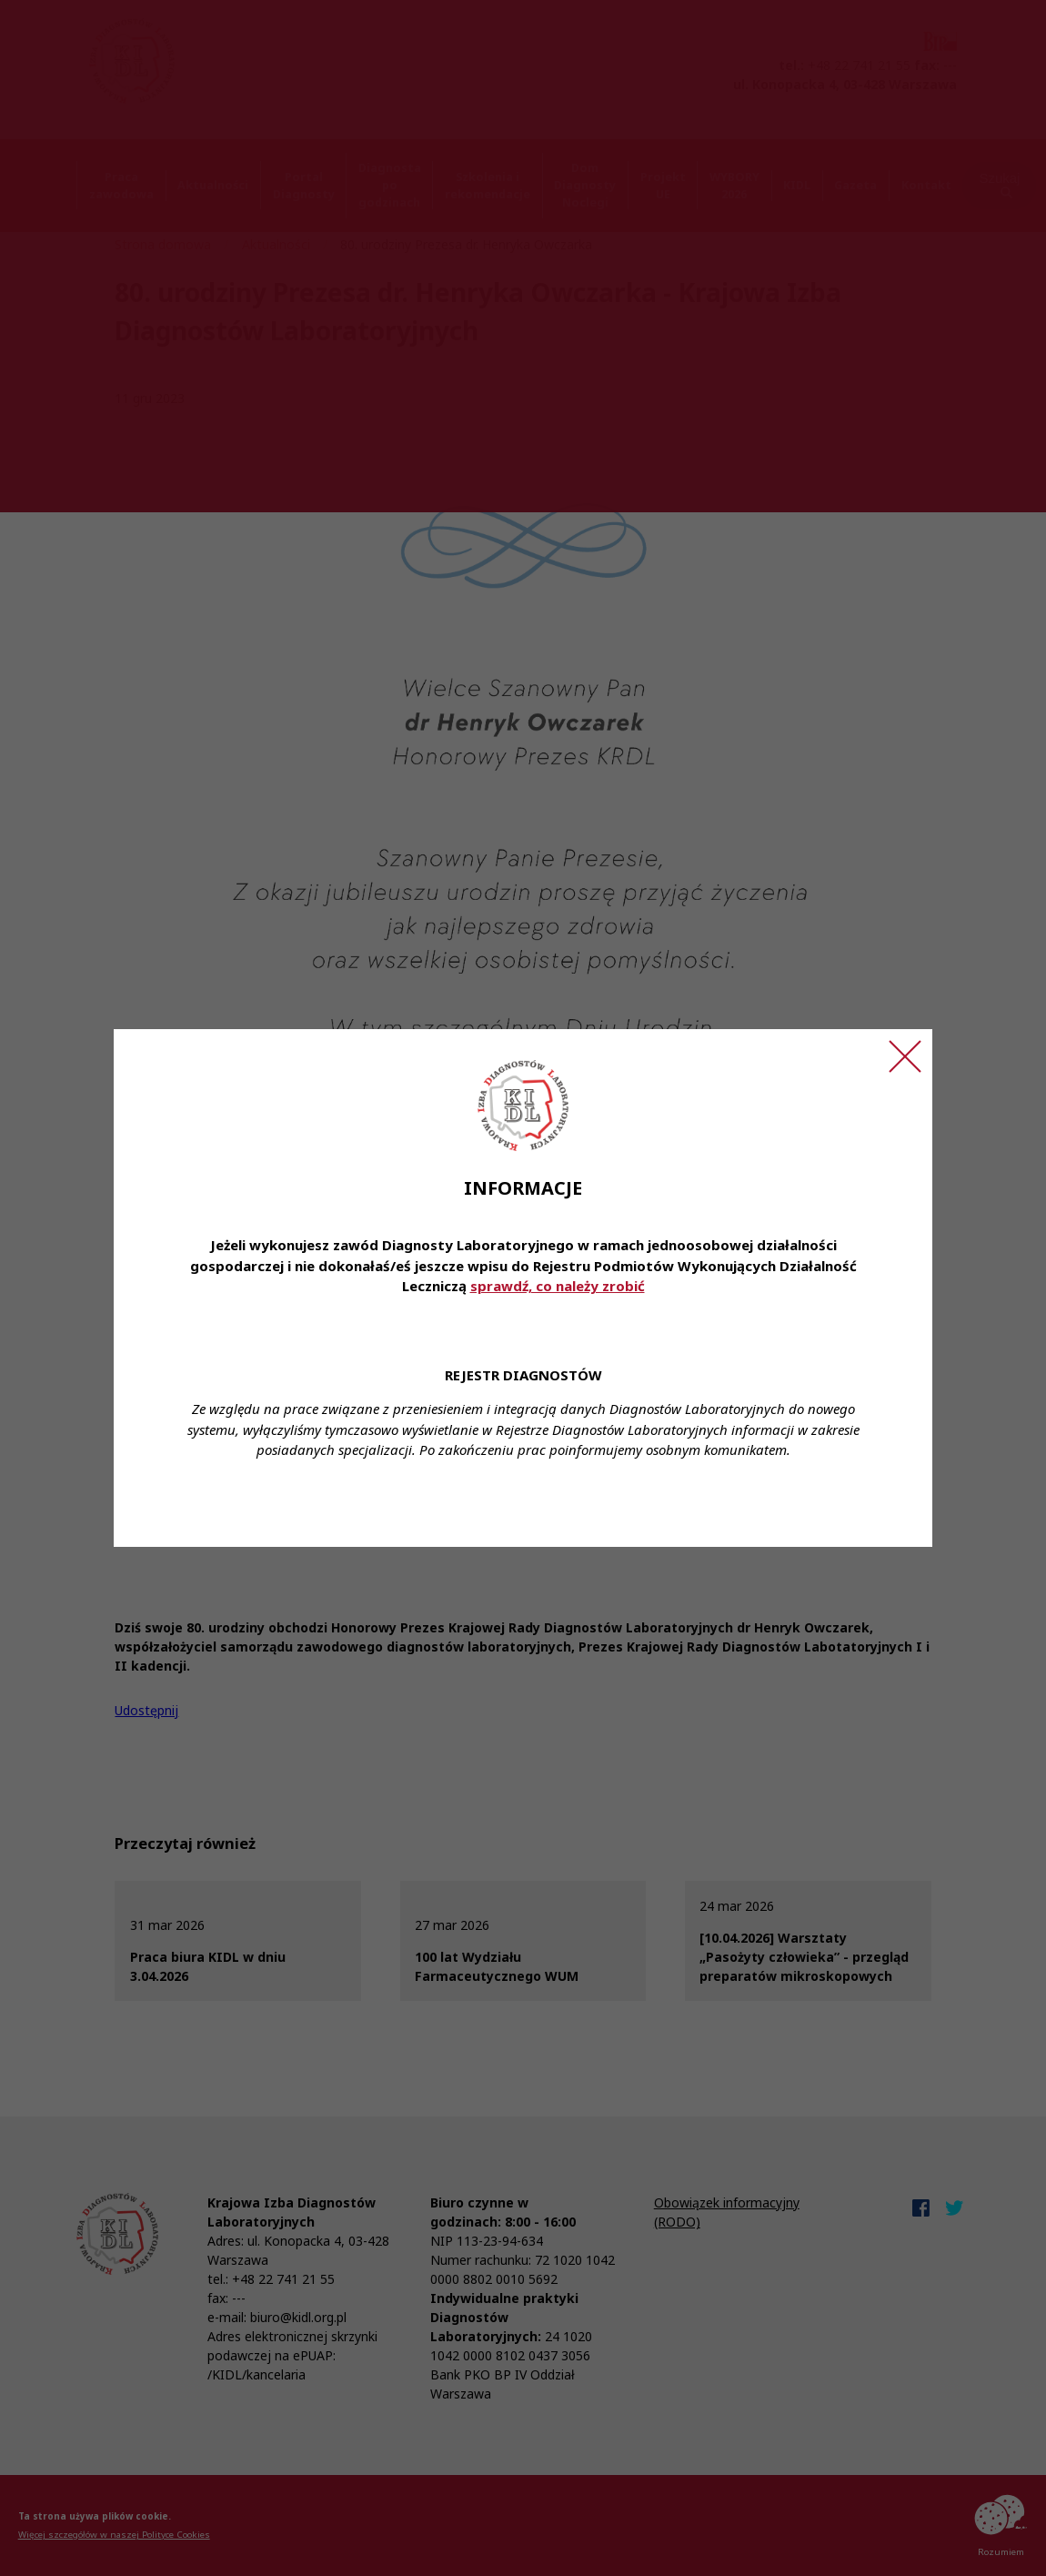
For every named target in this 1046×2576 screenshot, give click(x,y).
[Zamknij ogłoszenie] (905, 1056)
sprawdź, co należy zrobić (557, 1286)
